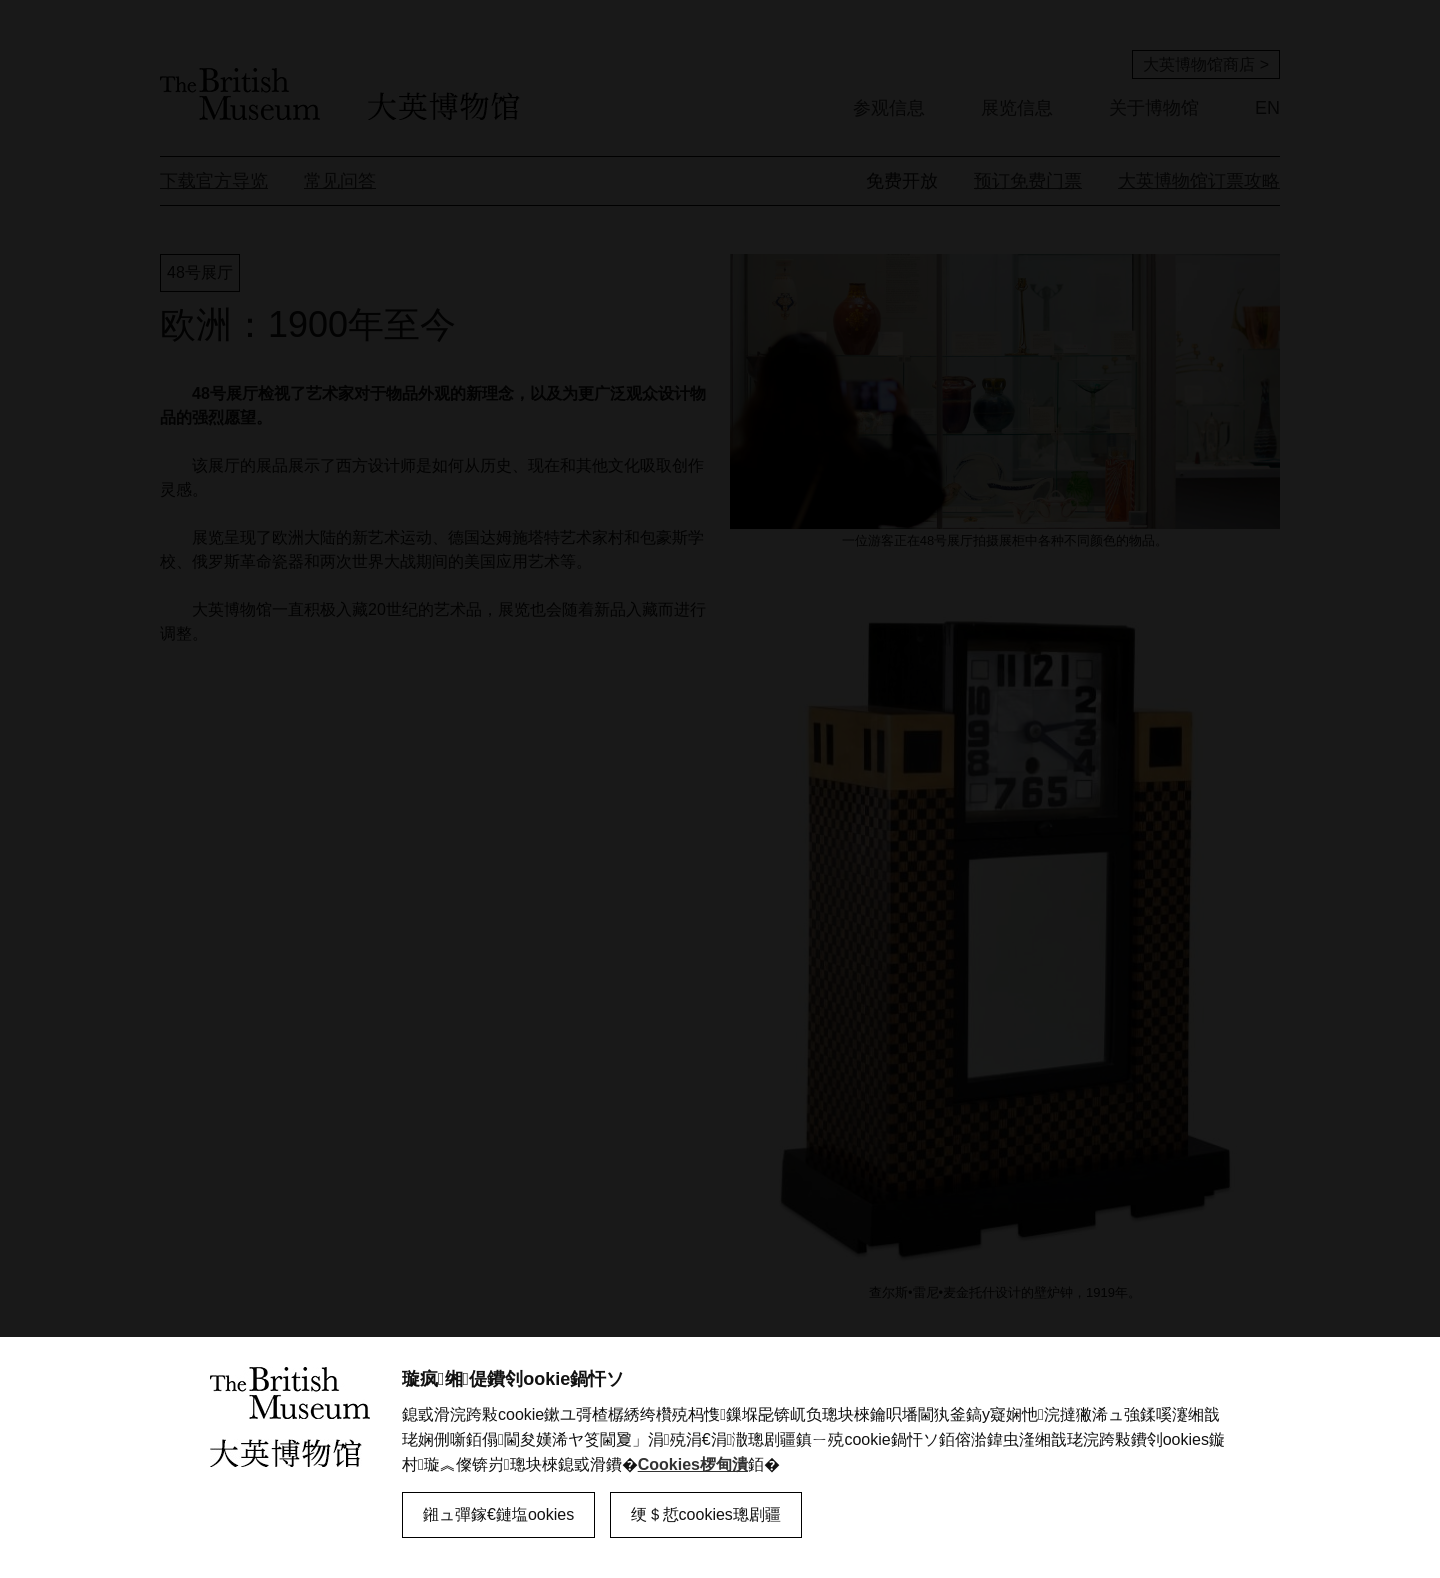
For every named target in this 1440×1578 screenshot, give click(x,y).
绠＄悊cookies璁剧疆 (706, 1514)
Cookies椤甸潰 (693, 1464)
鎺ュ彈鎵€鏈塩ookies (498, 1514)
